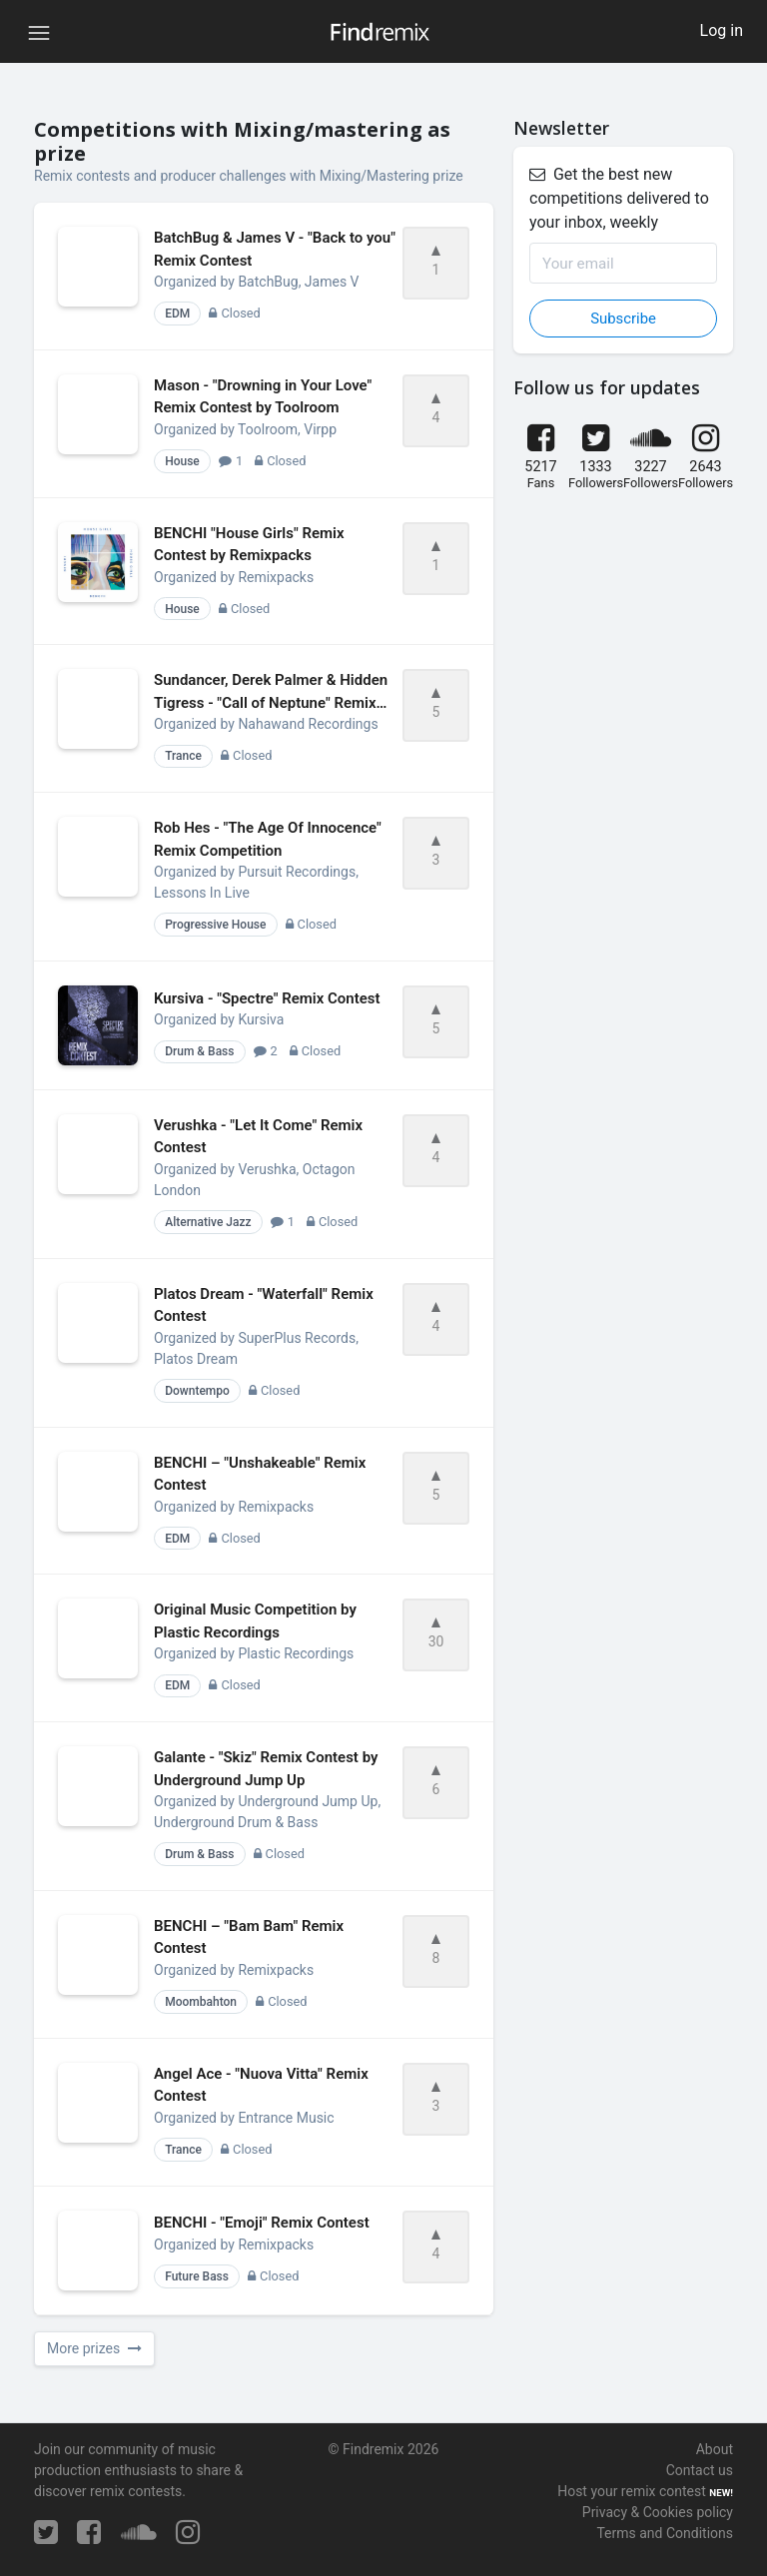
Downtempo (197, 1391)
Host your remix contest (631, 2491)
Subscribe (623, 318)
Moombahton (201, 2002)
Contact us (699, 2470)
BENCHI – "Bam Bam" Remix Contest (249, 1937)
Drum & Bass (199, 1051)
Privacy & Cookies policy (657, 2512)
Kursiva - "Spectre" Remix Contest (267, 998)
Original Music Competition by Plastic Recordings (255, 1621)
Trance (183, 756)
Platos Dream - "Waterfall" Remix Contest (264, 1305)
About (714, 2449)
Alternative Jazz (208, 1222)
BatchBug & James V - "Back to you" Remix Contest (274, 249)
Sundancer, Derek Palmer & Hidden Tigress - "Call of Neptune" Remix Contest (270, 692)
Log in (721, 30)
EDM (177, 314)
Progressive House (215, 925)
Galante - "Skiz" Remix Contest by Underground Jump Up (266, 1768)
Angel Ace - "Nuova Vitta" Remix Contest (261, 2085)
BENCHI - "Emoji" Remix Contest (262, 2223)
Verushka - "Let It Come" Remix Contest (258, 1136)
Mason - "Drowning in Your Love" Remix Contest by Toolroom (263, 396)
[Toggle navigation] (39, 31)
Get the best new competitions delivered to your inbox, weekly (619, 198)
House (182, 461)
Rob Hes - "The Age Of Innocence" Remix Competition (268, 839)
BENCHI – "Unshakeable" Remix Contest (260, 1474)
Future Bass (197, 2276)
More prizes (94, 2348)
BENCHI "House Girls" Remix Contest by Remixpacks (249, 544)
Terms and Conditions (664, 2533)
